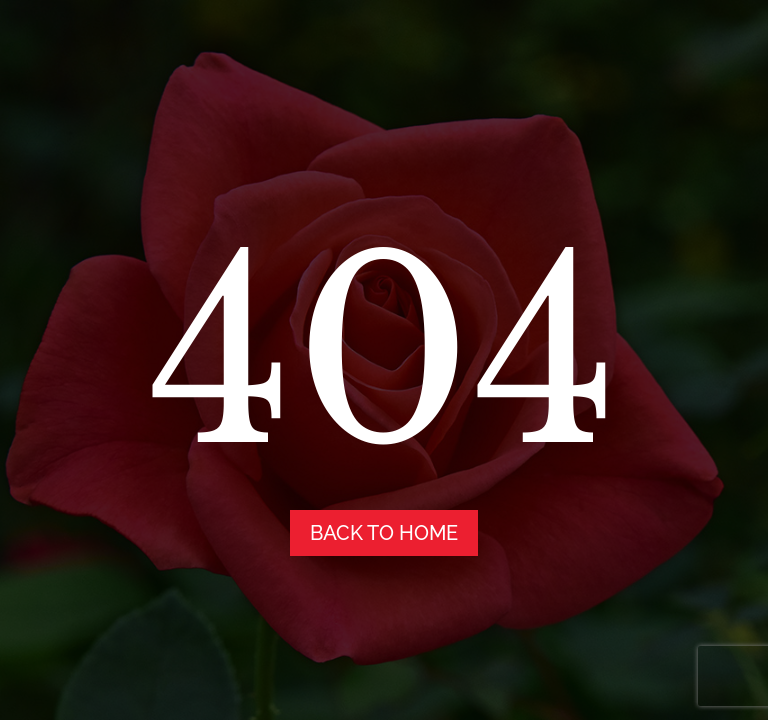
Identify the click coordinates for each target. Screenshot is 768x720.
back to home (384, 533)
